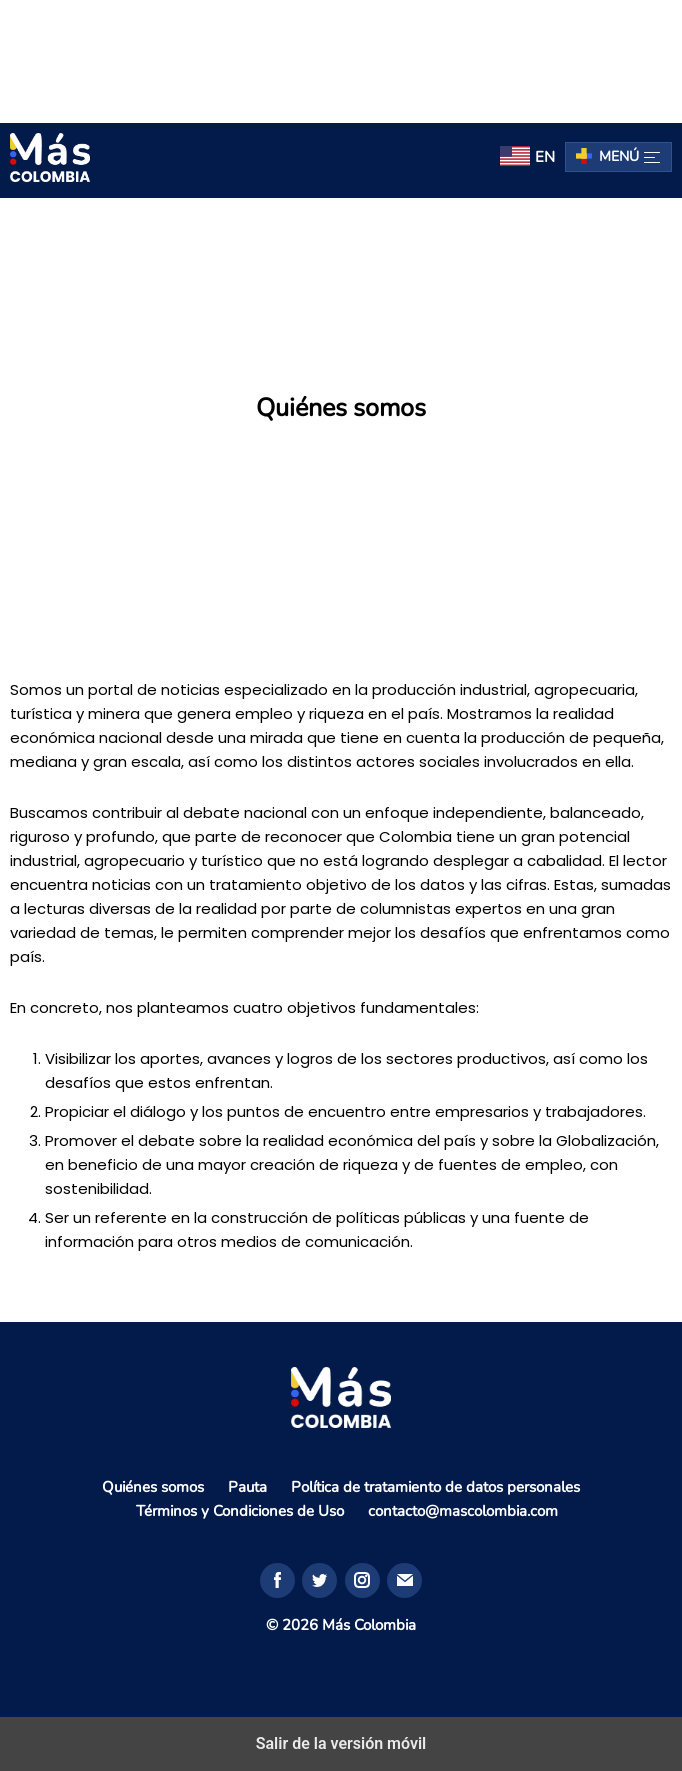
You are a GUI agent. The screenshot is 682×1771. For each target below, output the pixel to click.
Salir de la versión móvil (341, 1743)
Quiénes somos (153, 1487)
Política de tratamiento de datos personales (435, 1487)
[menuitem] (527, 157)
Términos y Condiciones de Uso (240, 1511)
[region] (341, 58)
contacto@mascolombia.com (463, 1511)
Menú (629, 156)
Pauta (247, 1487)
